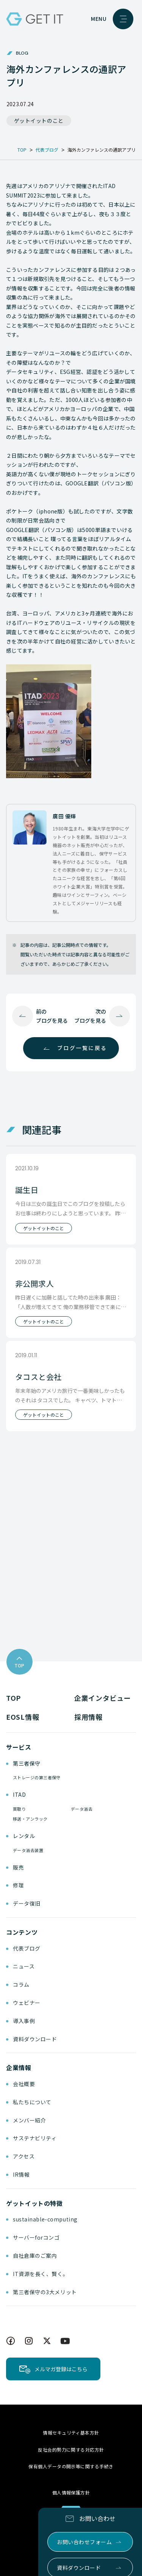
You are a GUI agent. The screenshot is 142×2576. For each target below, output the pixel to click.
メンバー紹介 (29, 2120)
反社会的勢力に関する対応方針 (71, 2449)
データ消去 (81, 1809)
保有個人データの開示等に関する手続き (71, 2466)
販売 (18, 1867)
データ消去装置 (28, 1850)
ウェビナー (27, 2002)
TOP (13, 1698)
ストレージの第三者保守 (37, 1777)
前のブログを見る (52, 1016)
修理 (18, 1885)
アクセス (23, 2156)
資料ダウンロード (35, 2039)
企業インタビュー (102, 1698)
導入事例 (24, 2021)
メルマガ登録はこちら (60, 2369)
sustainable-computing (45, 2219)
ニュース (23, 1966)
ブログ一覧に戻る (82, 1048)
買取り (19, 1809)
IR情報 (21, 2174)
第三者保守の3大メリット (45, 2292)
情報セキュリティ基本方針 (71, 2432)
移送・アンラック (30, 1819)
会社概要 (24, 2084)
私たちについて (32, 2102)
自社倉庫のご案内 (35, 2255)
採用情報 (88, 1717)
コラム (21, 1984)
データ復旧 (27, 1903)
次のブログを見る (90, 1016)
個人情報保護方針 (71, 2492)
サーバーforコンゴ (36, 2237)
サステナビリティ (34, 2138)
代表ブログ (27, 1948)
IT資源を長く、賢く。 (40, 2274)
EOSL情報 (22, 1717)
